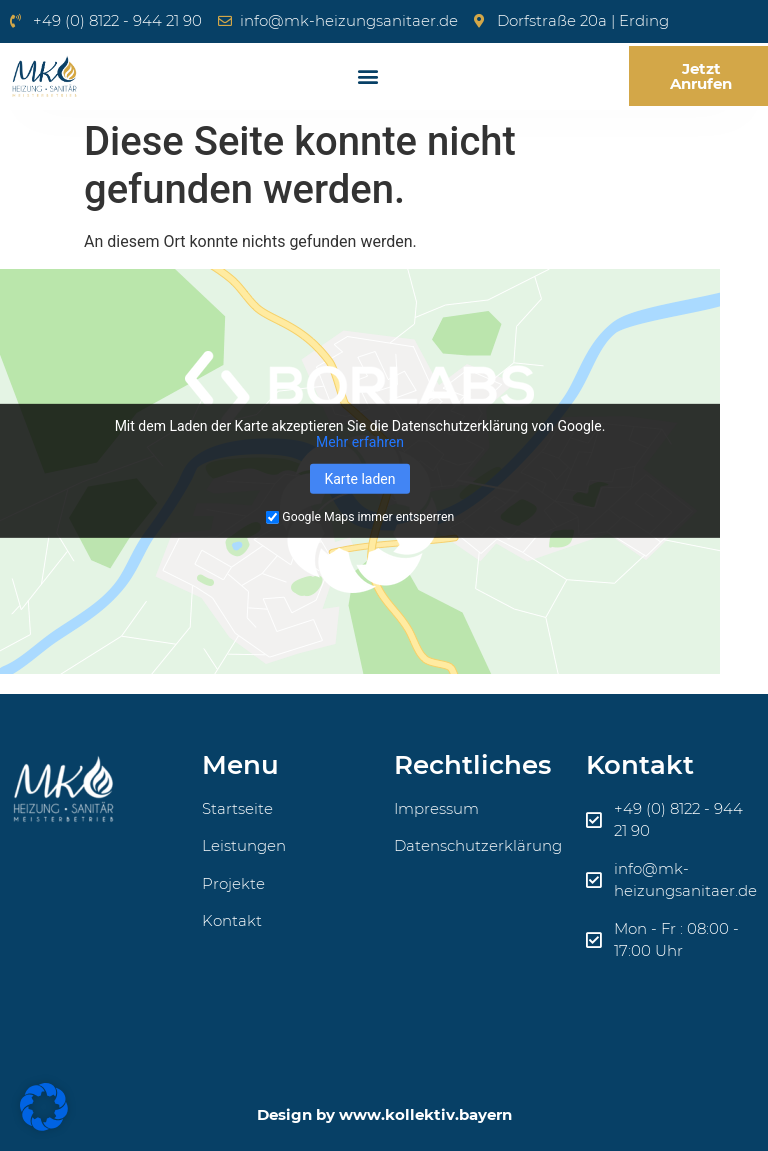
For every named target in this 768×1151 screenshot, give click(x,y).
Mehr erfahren (360, 442)
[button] (367, 76)
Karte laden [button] (359, 479)
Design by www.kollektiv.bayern (384, 1114)
